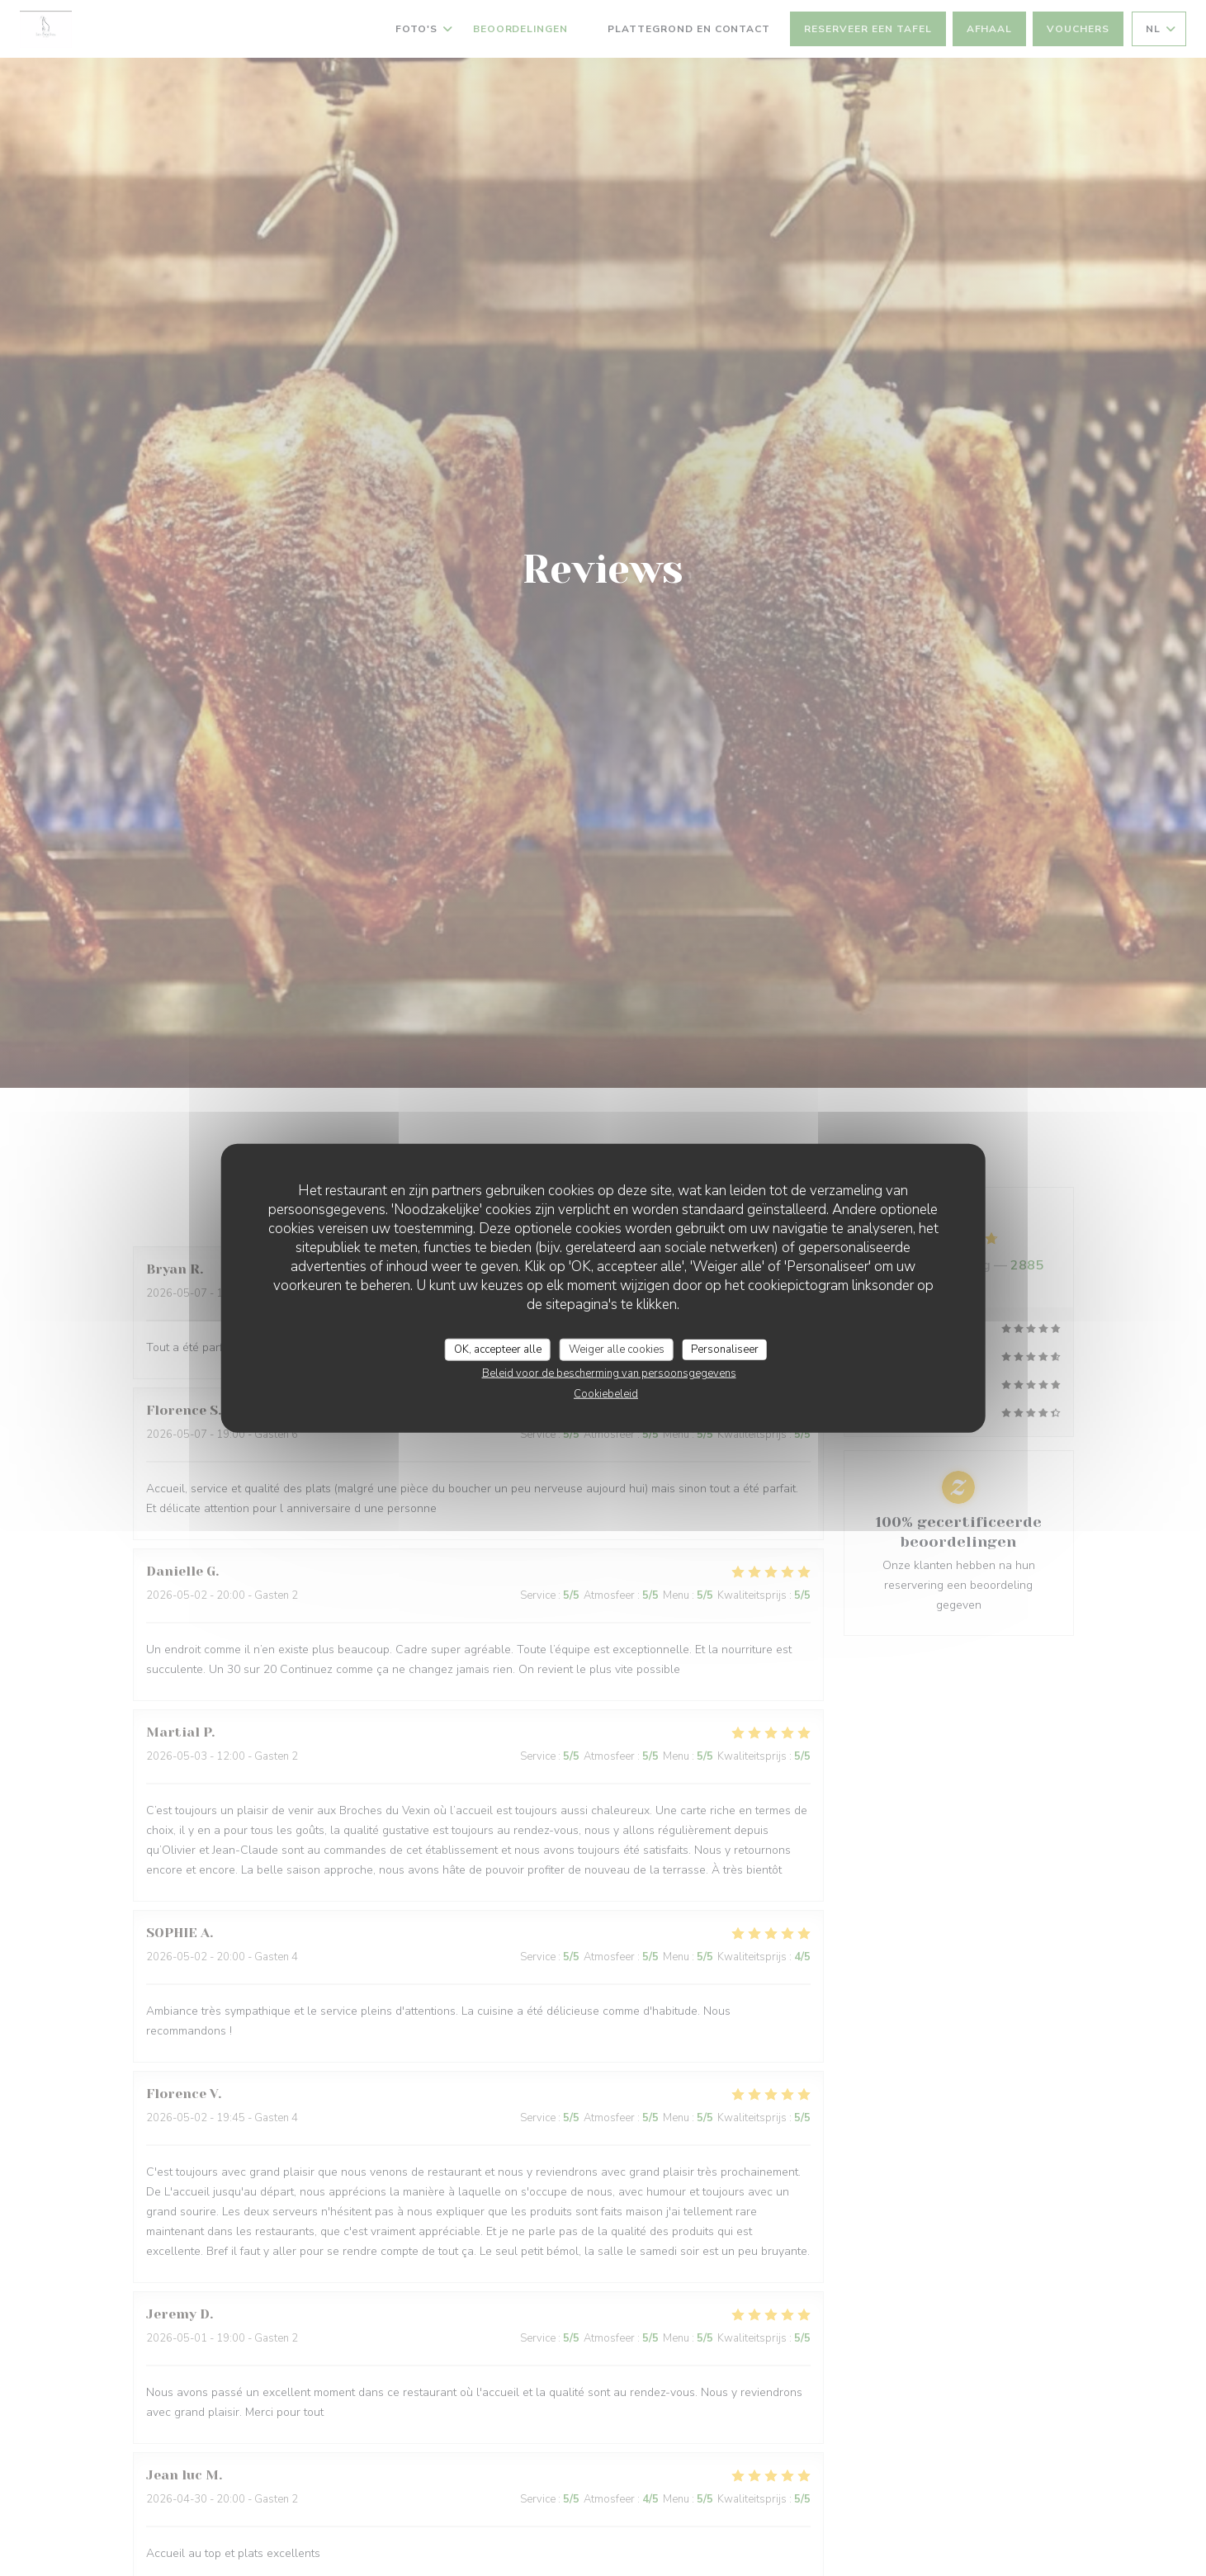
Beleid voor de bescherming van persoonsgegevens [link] (609, 1373)
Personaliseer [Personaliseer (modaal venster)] (725, 1348)
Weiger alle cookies (616, 1348)
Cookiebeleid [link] (606, 1394)
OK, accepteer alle (498, 1348)
